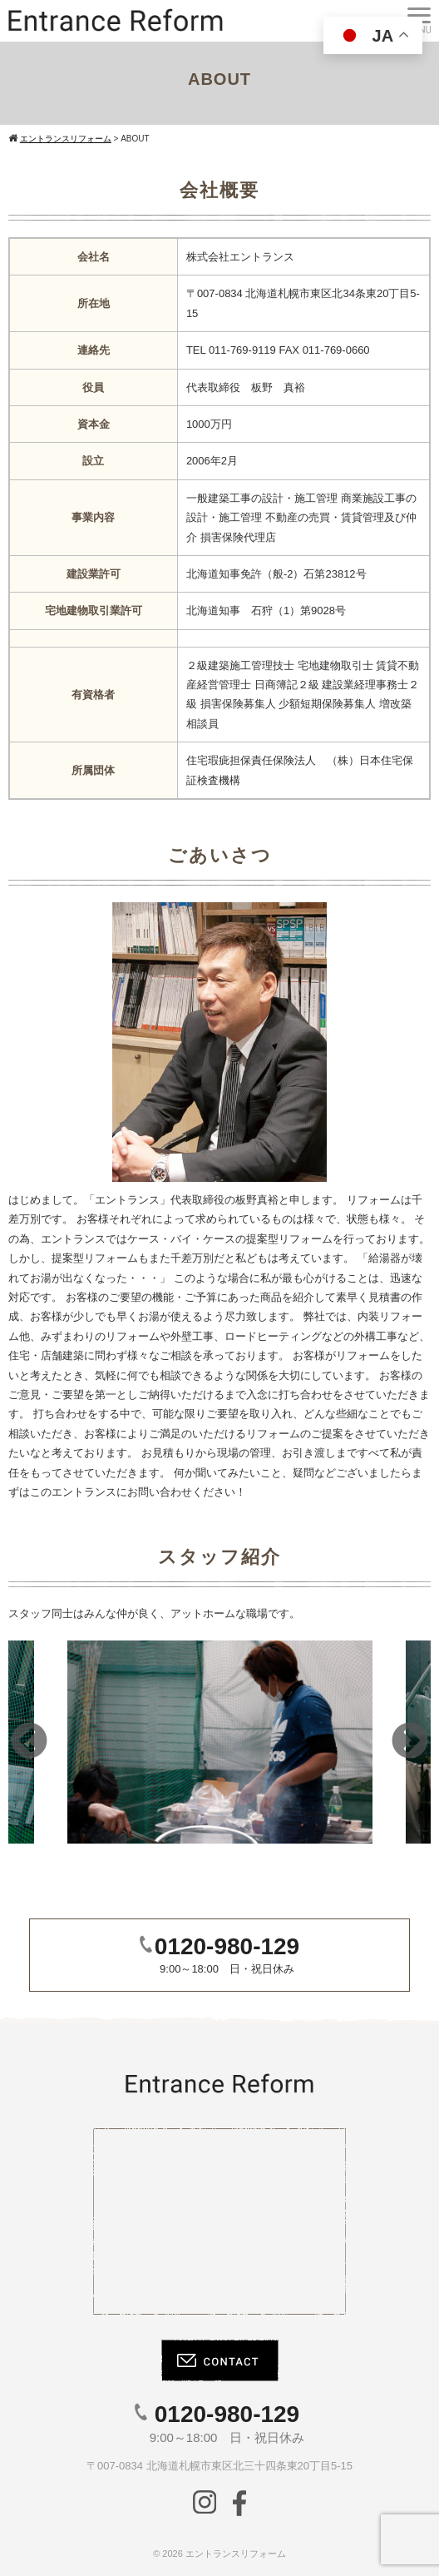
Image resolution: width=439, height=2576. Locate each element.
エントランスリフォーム (235, 2554)
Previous (29, 1742)
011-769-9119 (242, 350)
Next (410, 1742)
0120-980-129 (227, 1946)
